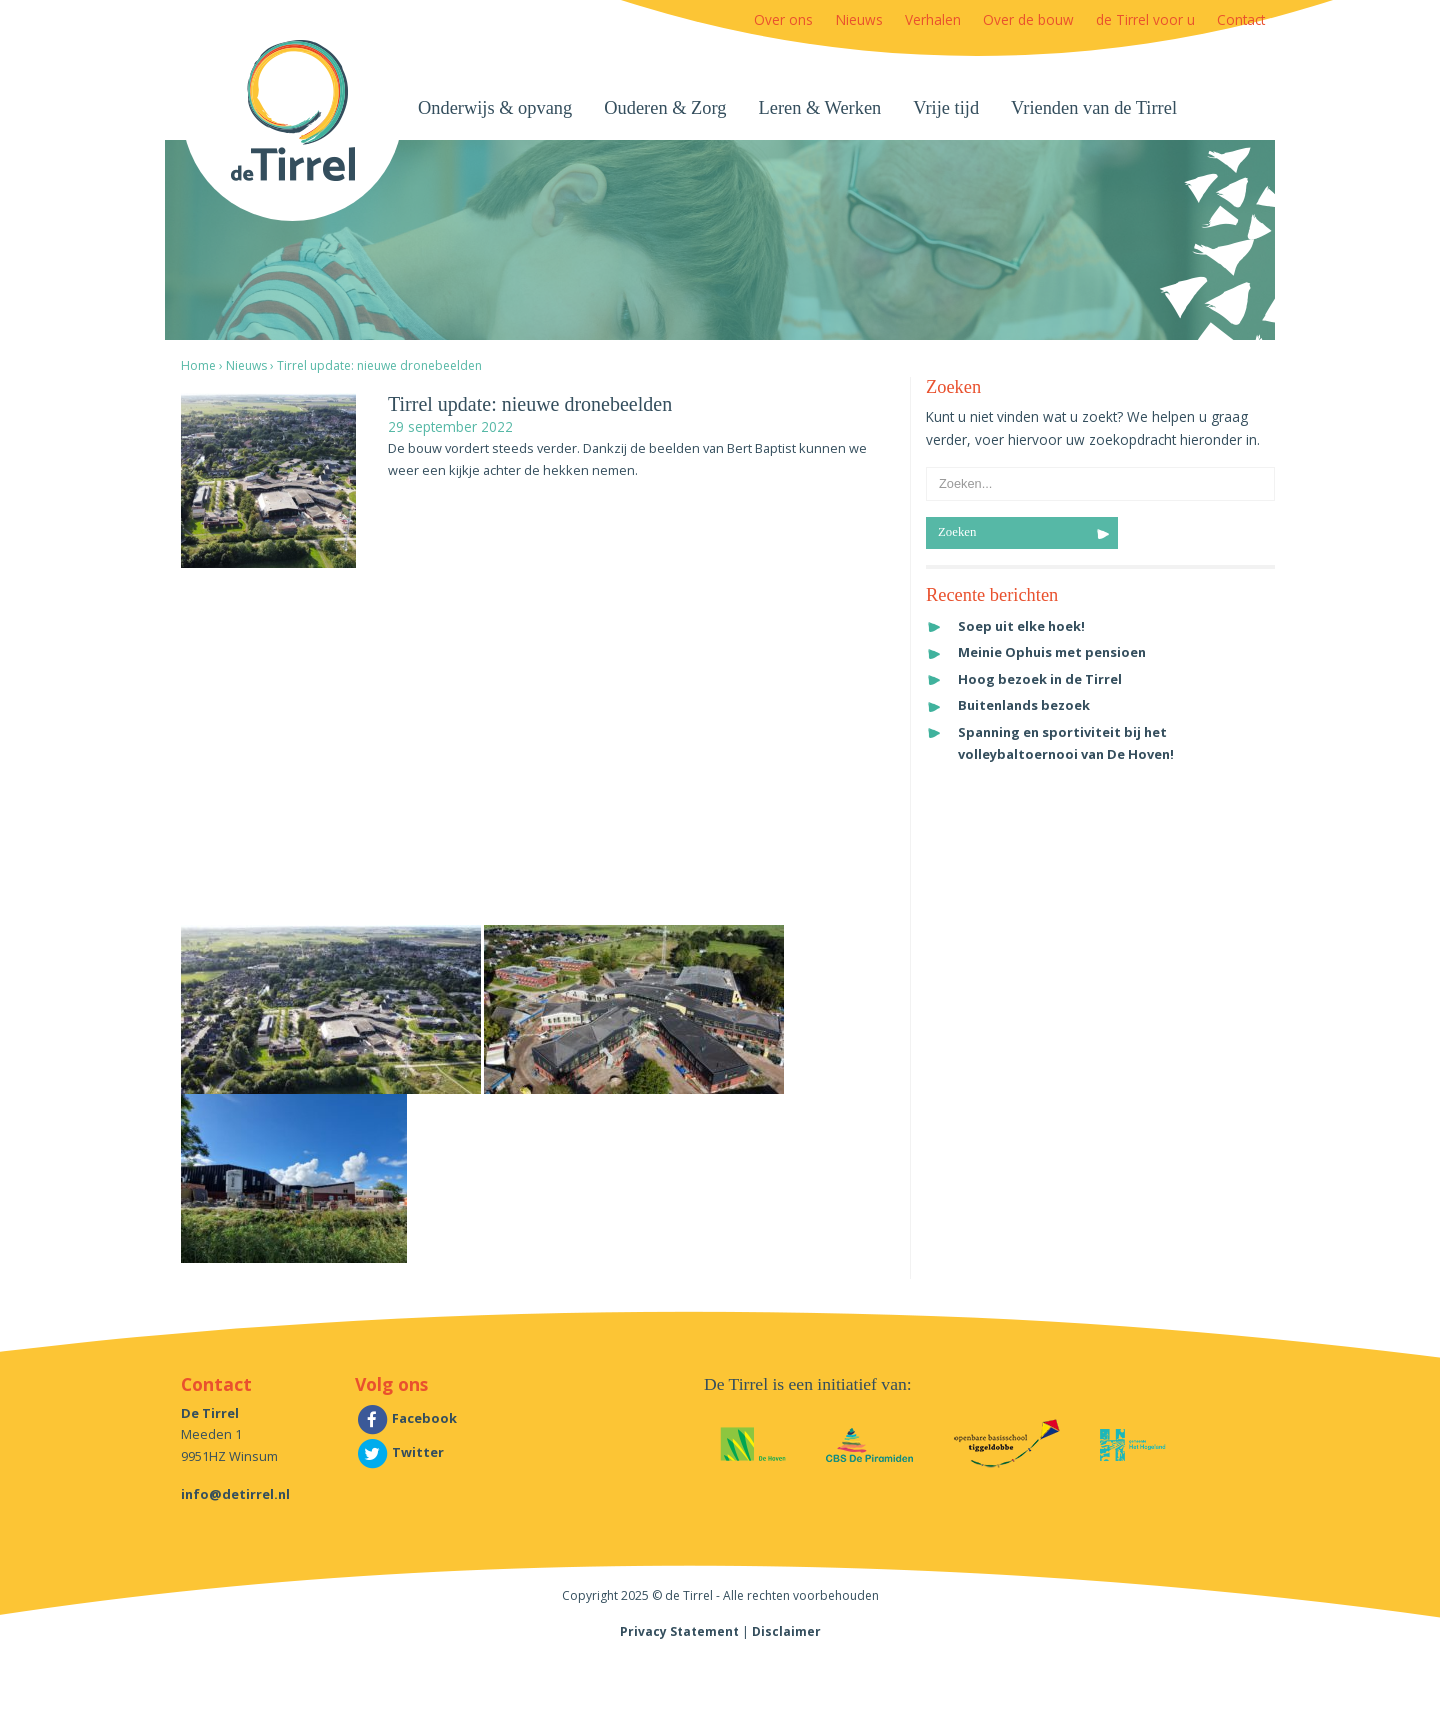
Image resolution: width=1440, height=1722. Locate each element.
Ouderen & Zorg (665, 108)
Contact (1241, 19)
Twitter (399, 1452)
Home (198, 365)
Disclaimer (786, 1631)
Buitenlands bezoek (1024, 705)
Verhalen (933, 19)
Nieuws (859, 19)
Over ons (783, 19)
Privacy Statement (679, 1631)
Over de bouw (1028, 19)
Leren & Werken (820, 108)
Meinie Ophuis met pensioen (1052, 652)
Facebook (406, 1418)
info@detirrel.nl (235, 1494)
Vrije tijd (946, 108)
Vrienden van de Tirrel (1094, 108)
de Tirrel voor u (1145, 19)
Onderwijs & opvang (495, 108)
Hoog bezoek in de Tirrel (1040, 679)
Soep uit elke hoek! (1021, 626)
